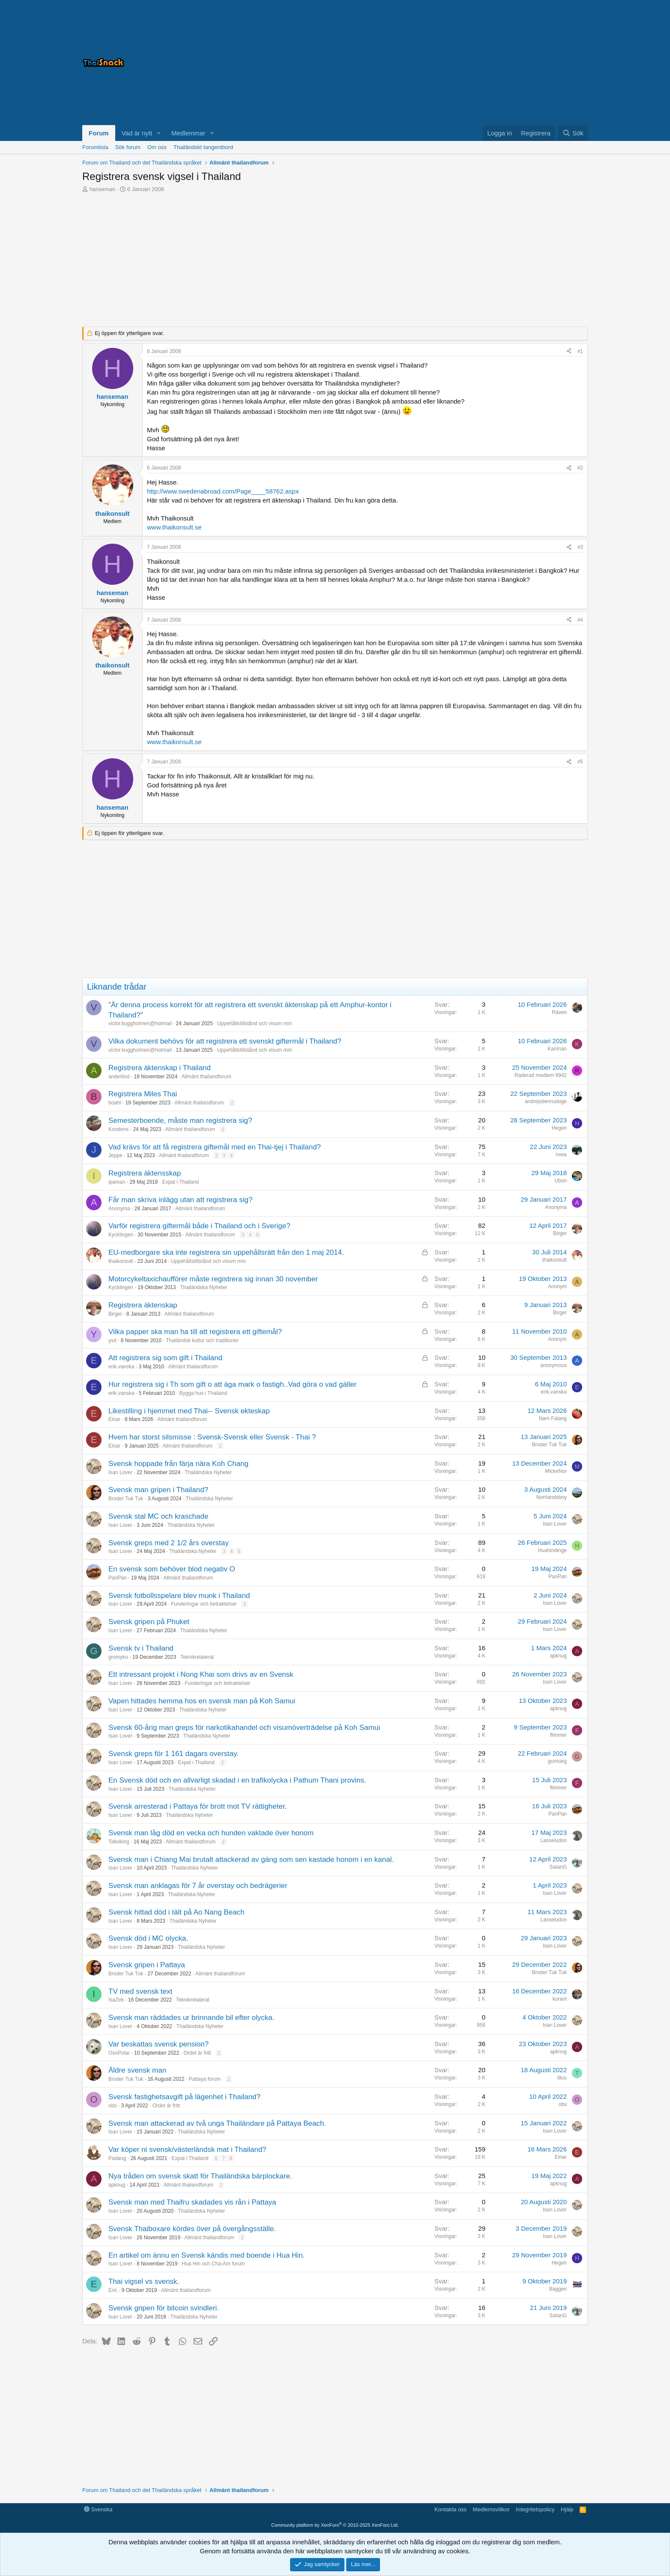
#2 (580, 468)
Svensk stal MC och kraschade (158, 1516)
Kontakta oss (450, 2509)
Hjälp (567, 2509)
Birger (560, 1233)
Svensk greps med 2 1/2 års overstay (168, 1543)
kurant (560, 1999)
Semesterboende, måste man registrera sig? (180, 1120)
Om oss (157, 147)
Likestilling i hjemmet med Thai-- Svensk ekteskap (189, 1411)
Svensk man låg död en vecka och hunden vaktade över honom (211, 1833)
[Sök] (573, 133)
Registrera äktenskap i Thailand (159, 1068)
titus (562, 2078)
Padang (117, 2158)
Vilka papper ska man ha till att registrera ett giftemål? (195, 1332)
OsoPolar (119, 2053)
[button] (159, 133)
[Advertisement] (481, 63)
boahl (114, 1103)
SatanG (558, 1867)
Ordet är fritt (197, 2053)
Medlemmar (188, 133)
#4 (580, 620)
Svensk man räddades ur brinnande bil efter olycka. (191, 2018)
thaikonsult (120, 1261)
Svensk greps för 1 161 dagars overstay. (173, 1754)
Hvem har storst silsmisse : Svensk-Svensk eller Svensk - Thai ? (212, 1437)
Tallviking (118, 1842)
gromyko (118, 1657)
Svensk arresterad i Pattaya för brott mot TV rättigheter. (197, 1806)
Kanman (557, 1049)
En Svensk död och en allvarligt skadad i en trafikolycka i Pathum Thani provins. (237, 1780)
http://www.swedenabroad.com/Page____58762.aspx (223, 491)
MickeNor (556, 1471)
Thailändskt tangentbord (203, 147)
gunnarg (557, 1761)
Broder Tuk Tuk (549, 1445)
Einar (114, 1419)
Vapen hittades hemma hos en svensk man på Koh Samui (201, 1701)
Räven (559, 1012)
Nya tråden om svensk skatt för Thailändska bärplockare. (200, 2176)
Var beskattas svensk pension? (158, 2044)
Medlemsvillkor (491, 2509)
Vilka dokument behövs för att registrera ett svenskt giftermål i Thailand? (224, 1041)
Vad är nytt (137, 133)
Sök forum (128, 147)
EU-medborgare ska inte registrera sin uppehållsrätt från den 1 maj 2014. (226, 1252)
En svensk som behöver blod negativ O (171, 1569)
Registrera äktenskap (142, 1305)
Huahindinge (552, 1550)
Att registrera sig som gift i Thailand (165, 1358)
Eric (112, 2290)
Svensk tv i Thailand (140, 1648)
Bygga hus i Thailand (203, 1393)
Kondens (118, 1129)
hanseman (103, 189)
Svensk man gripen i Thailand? (158, 1490)
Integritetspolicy (535, 2509)
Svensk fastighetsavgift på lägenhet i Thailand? (184, 2097)
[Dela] (568, 351)
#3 (580, 547)
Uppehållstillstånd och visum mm (254, 1023)
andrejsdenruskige (546, 1101)
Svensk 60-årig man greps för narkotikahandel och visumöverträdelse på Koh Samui (244, 1727)
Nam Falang (553, 1418)
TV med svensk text (140, 1991)
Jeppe (115, 1155)
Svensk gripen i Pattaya (146, 1965)
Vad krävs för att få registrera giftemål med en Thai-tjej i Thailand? (214, 1147)
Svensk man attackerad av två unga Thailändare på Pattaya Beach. (217, 2123)
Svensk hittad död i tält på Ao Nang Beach (176, 1912)
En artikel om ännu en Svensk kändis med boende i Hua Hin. (206, 2255)
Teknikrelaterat (197, 1657)
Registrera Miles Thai (142, 1094)
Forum (99, 133)
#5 (580, 762)
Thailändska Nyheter (203, 1287)
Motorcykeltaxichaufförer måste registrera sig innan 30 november (213, 1279)
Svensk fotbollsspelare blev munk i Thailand (179, 1596)
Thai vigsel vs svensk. (143, 2281)
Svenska (98, 2509)
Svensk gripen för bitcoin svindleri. (163, 2308)
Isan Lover (120, 1472)
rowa (561, 1155)
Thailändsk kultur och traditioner (202, 1340)
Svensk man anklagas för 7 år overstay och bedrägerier (197, 1886)
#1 (580, 351)
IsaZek (116, 2000)
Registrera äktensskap (144, 1173)
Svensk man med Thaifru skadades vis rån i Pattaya (192, 2202)
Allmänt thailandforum (206, 1077)
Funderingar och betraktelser (203, 1604)
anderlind (118, 1077)
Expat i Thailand (180, 1182)
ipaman (116, 1182)
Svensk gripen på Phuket (148, 1622)
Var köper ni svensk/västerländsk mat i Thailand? (187, 2149)
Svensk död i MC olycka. (148, 1938)
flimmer (558, 1735)
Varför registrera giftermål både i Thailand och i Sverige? (199, 1226)
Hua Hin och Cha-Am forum (213, 2264)
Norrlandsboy (551, 1497)
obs (112, 2106)
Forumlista (95, 147)
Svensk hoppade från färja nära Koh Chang (178, 1464)
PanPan (117, 1578)
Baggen (558, 2289)
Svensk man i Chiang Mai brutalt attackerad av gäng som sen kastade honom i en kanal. (251, 1859)
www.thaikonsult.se (174, 527)
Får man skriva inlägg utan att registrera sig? (180, 1200)
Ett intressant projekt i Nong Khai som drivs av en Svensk (200, 1674)
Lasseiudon (554, 1840)
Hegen (559, 1128)
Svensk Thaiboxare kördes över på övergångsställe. (192, 2229)
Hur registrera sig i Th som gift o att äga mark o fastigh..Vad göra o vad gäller (232, 1384)
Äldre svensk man (137, 2070)
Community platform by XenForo (335, 2525)
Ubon (560, 1181)
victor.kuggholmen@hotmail (140, 1023)
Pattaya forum (204, 2079)
